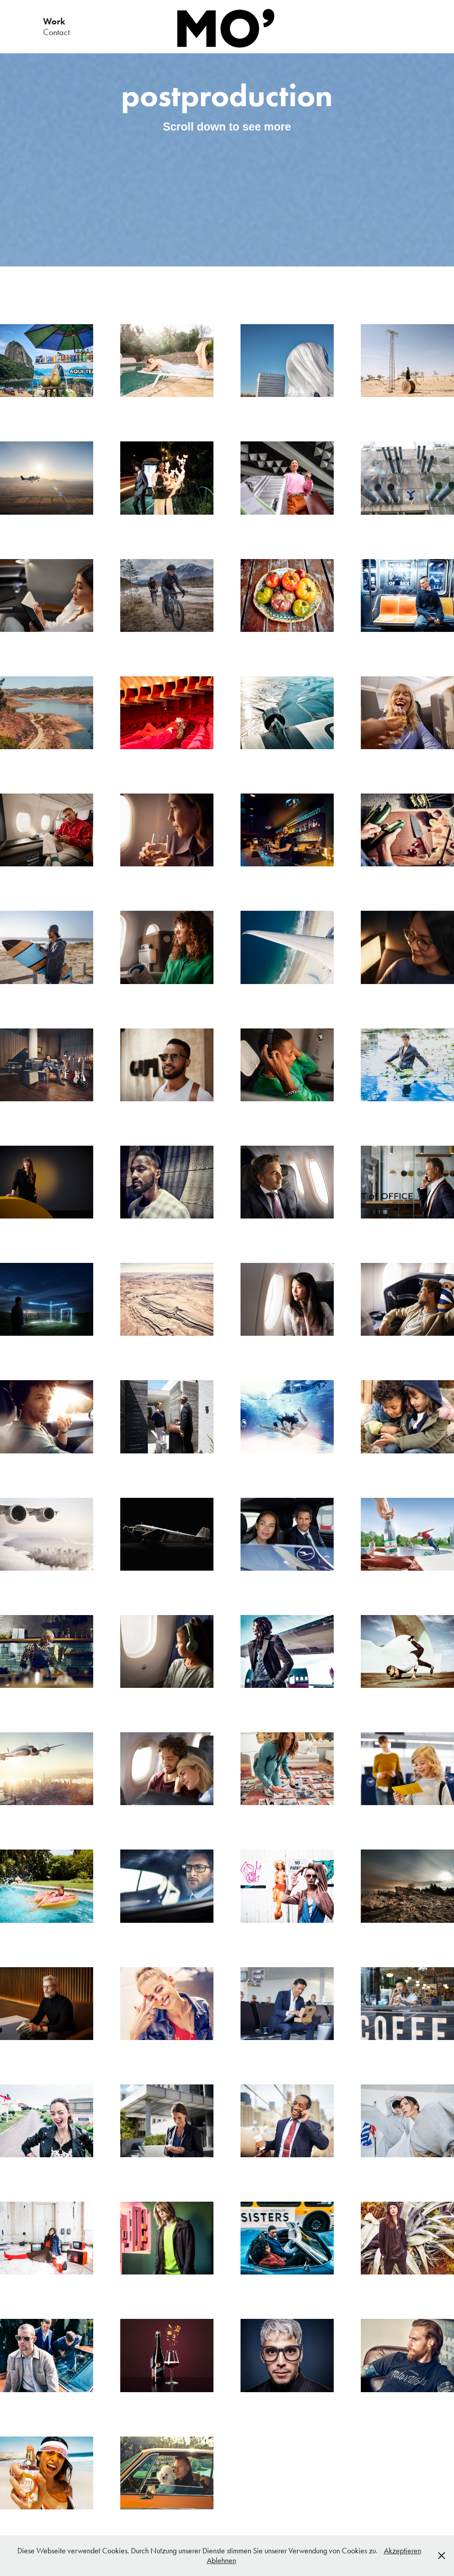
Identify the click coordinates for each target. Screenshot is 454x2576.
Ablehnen (221, 2560)
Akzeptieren (402, 2551)
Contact (56, 32)
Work (54, 21)
